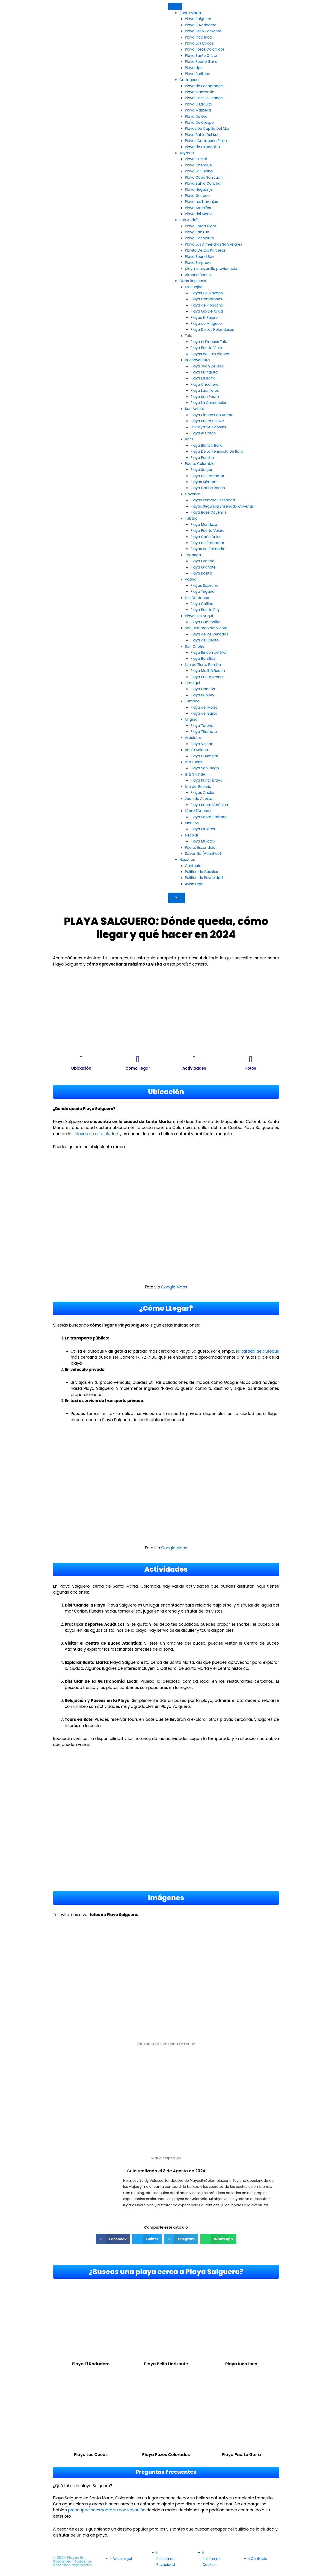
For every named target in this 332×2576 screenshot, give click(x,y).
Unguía (191, 719)
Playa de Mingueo (206, 323)
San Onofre (195, 646)
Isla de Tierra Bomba (204, 664)
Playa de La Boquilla (203, 147)
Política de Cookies (202, 871)
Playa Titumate (204, 731)
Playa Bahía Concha (203, 183)
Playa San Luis (198, 232)
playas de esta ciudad (96, 1134)
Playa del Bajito (204, 713)
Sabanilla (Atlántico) (204, 853)
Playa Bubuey (202, 695)
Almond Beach (198, 274)
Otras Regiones (193, 280)
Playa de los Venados (210, 634)
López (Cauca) (198, 810)
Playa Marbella (198, 110)
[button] (113, 2239)
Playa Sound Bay (200, 256)
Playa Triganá (203, 591)
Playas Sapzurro (205, 585)
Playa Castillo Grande (205, 98)
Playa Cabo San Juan (204, 177)
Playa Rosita (201, 573)
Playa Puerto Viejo (206, 347)
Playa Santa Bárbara (209, 817)
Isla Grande (195, 774)
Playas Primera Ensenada (213, 500)
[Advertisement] (166, 1013)
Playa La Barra (203, 378)
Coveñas (193, 494)
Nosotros (187, 859)
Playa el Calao (203, 433)
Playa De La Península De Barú (218, 451)
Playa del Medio (199, 214)
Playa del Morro (204, 707)
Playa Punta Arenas (208, 677)
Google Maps (174, 1287)
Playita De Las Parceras (206, 250)
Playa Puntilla (202, 457)
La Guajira (194, 287)
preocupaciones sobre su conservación (106, 2510)
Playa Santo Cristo (202, 55)
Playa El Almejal (204, 756)
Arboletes (193, 737)
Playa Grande (202, 561)
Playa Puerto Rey (205, 609)
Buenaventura (198, 360)
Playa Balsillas (203, 658)
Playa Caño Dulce (206, 536)
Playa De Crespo (200, 122)
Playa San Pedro (205, 396)
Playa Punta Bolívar (207, 421)
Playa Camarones (206, 299)
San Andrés (189, 220)
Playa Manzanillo (200, 92)
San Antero (195, 408)
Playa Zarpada (198, 262)
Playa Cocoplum (200, 238)
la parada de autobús (257, 1351)
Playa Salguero (198, 18)
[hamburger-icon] (175, 6)
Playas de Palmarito (208, 548)
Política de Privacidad (205, 877)
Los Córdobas (197, 597)
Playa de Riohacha (207, 305)
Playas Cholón (203, 792)
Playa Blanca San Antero (212, 415)
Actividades (194, 1068)
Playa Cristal (196, 159)
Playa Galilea (202, 603)
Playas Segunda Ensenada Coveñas (223, 506)
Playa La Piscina (199, 171)
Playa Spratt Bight (201, 226)
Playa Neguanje (199, 189)
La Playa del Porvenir (209, 427)
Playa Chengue (199, 165)
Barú (189, 439)
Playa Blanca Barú (207, 445)
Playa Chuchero (205, 384)
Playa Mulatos (203, 829)
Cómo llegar (137, 1068)
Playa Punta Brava (207, 780)
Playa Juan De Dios (207, 366)
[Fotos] (250, 1059)
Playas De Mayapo (207, 293)
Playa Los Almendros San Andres (215, 244)
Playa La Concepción (209, 402)
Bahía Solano (197, 749)
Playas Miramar (204, 482)
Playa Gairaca (198, 195)
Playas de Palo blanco (210, 354)
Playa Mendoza (204, 524)
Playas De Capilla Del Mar (208, 128)
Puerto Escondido (201, 847)
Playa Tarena (202, 725)
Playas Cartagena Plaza (207, 140)
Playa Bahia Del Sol (202, 134)
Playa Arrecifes (198, 208)
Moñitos (192, 823)
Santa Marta (190, 12)
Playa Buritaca (198, 73)
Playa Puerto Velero (208, 530)
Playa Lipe (194, 67)
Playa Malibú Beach (208, 670)
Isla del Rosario (199, 786)
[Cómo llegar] (137, 1059)
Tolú (189, 335)
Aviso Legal (195, 884)
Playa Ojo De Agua (207, 311)
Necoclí (192, 835)
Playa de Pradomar (208, 475)
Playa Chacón (203, 689)
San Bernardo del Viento (207, 628)
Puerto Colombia (200, 463)
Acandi (191, 579)
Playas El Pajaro (204, 317)
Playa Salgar (201, 469)
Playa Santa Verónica (210, 804)
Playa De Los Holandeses (213, 329)
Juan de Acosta (199, 798)
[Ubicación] (81, 1059)
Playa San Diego (205, 768)
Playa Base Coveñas (209, 512)
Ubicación (81, 1068)
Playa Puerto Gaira (202, 61)
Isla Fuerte (194, 762)
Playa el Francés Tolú (209, 341)
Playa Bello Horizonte (204, 31)
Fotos (250, 1068)
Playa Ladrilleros (205, 390)
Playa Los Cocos (200, 43)
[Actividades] (194, 1059)
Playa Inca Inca (199, 37)
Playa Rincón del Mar (209, 652)
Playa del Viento (205, 640)
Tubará (191, 518)
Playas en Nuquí (199, 616)
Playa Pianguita (204, 372)
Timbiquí (193, 683)
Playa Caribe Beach (208, 488)
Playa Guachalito (206, 622)
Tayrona (187, 153)
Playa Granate (203, 567)
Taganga (193, 555)
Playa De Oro (196, 116)
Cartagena (189, 79)
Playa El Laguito (199, 104)
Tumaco (192, 701)
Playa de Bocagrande (205, 86)
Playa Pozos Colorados (206, 49)
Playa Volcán (202, 743)
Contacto (193, 865)
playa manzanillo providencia (212, 268)
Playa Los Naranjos (202, 201)
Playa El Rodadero (202, 25)
